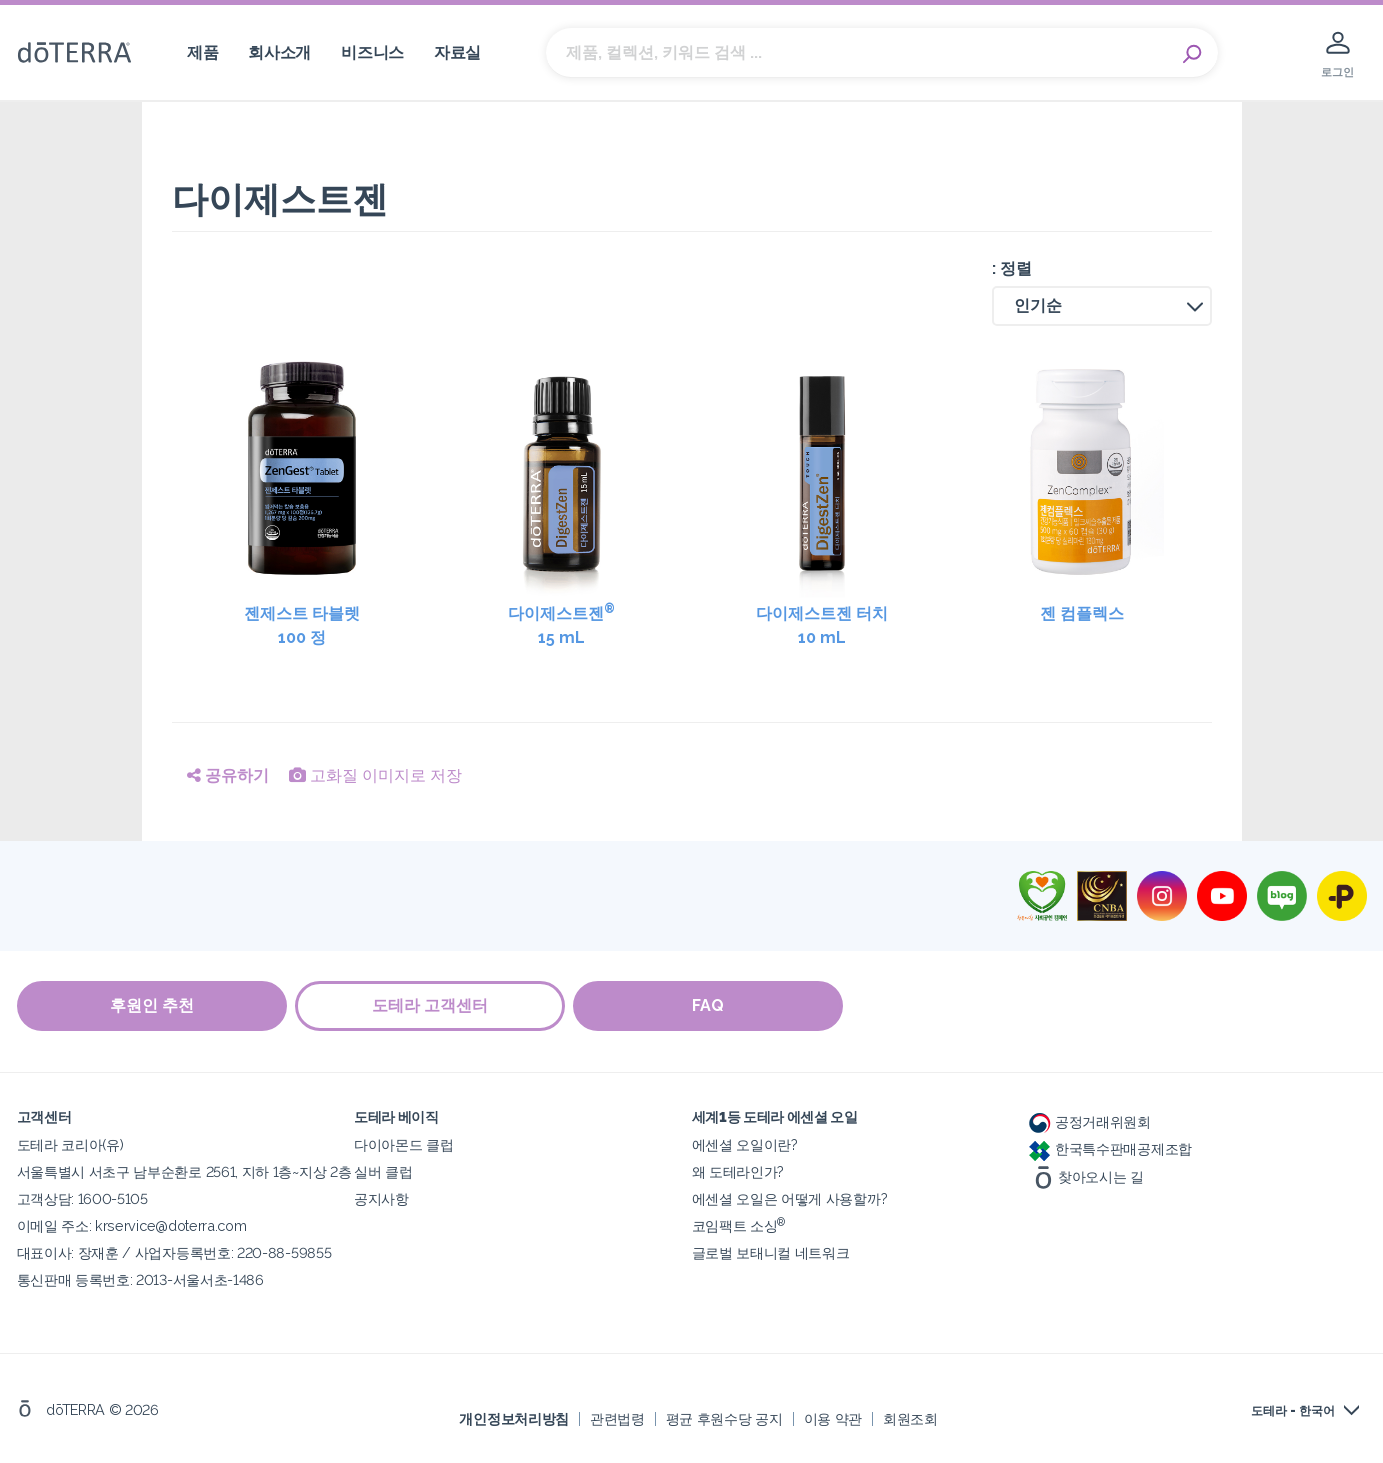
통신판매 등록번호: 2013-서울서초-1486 (140, 1278)
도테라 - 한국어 (1293, 1410)
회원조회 (910, 1417)
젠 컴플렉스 (1082, 613)
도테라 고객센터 (432, 1005)
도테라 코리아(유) (70, 1143)
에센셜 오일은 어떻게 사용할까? (790, 1197)
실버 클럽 (383, 1170)
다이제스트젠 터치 (822, 627)
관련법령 (617, 1417)
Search (1193, 53)
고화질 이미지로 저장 (375, 775)
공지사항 (381, 1197)
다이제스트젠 (562, 626)
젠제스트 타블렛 (302, 627)
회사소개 (279, 52)
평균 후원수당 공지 (724, 1417)
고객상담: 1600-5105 (82, 1197)
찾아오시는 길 (1086, 1175)
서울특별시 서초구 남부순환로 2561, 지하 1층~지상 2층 (184, 1170)
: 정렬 (1012, 268)
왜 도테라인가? (738, 1170)
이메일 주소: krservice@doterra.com (132, 1224)
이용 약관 (833, 1417)
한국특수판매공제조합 (1110, 1147)
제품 (202, 52)
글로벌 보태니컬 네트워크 (771, 1251)
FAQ (712, 1005)
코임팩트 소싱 (739, 1224)
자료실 (457, 52)
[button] (1102, 306)
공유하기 (228, 775)
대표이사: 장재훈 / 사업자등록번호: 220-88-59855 (174, 1251)
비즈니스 (372, 52)
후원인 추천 (152, 1005)
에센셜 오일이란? (745, 1143)
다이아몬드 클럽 (404, 1143)
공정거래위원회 (1090, 1120)
